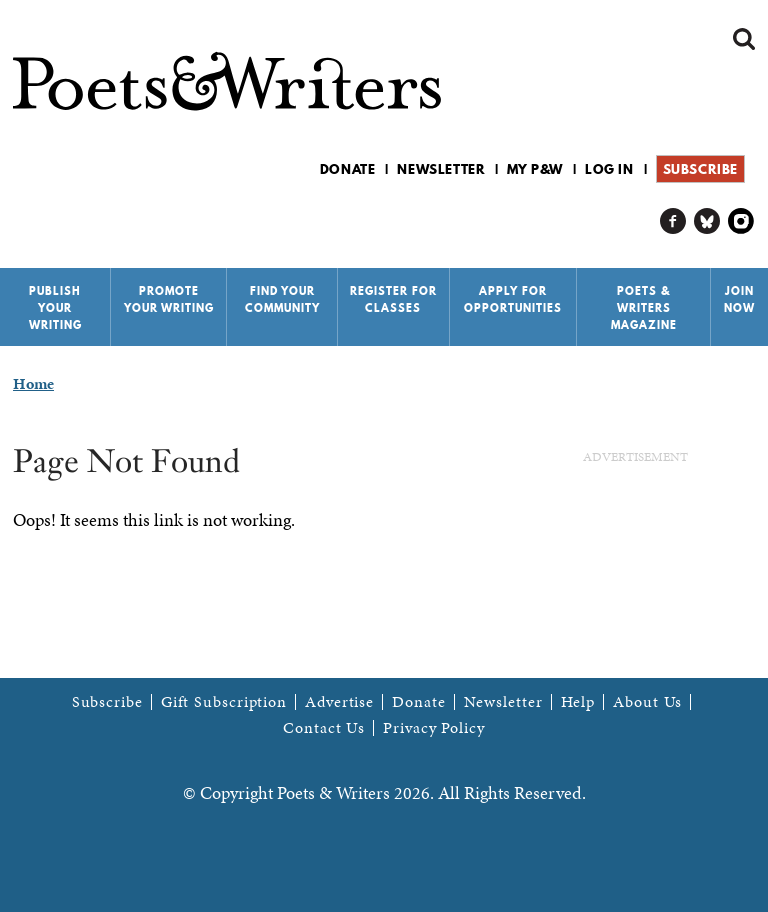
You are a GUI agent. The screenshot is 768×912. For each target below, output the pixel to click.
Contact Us (324, 728)
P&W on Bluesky (707, 221)
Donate (348, 169)
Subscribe (700, 169)
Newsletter (441, 169)
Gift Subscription (224, 702)
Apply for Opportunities (513, 299)
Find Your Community (282, 299)
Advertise (339, 702)
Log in (609, 169)
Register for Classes (393, 299)
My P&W (535, 169)
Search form (744, 39)
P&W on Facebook (673, 221)
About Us (647, 702)
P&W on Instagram (741, 221)
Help (578, 702)
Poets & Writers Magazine (644, 308)
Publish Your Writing (55, 308)
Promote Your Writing (169, 299)
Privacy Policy (434, 728)
